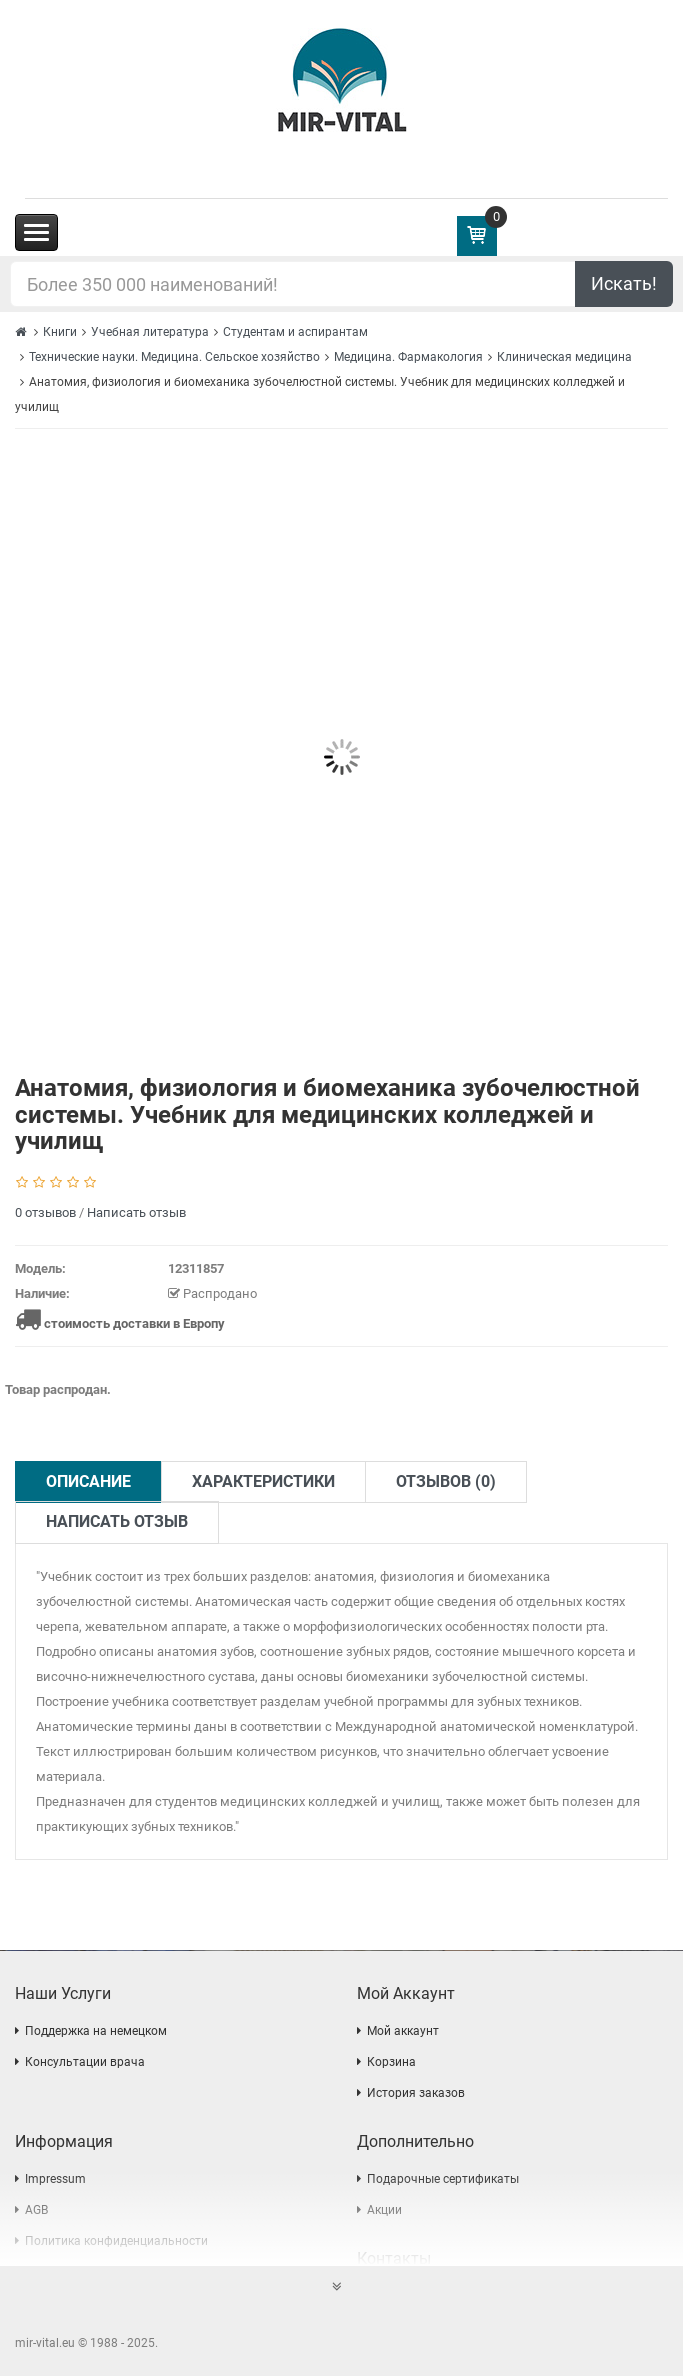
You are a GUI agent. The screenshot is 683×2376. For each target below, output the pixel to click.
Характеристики (263, 1481)
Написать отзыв (136, 1212)
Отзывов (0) (446, 1481)
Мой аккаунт (403, 2031)
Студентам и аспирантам (295, 332)
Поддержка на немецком (96, 2031)
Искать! (624, 283)
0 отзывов (45, 1212)
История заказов (416, 2093)
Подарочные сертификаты (443, 2179)
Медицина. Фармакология (408, 357)
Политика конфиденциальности (116, 2241)
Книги (60, 332)
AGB (36, 2210)
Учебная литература (150, 332)
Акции (384, 2210)
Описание (88, 1481)
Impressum (55, 2179)
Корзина (391, 2062)
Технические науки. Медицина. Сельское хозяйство (174, 357)
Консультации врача (85, 2062)
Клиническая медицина (564, 357)
